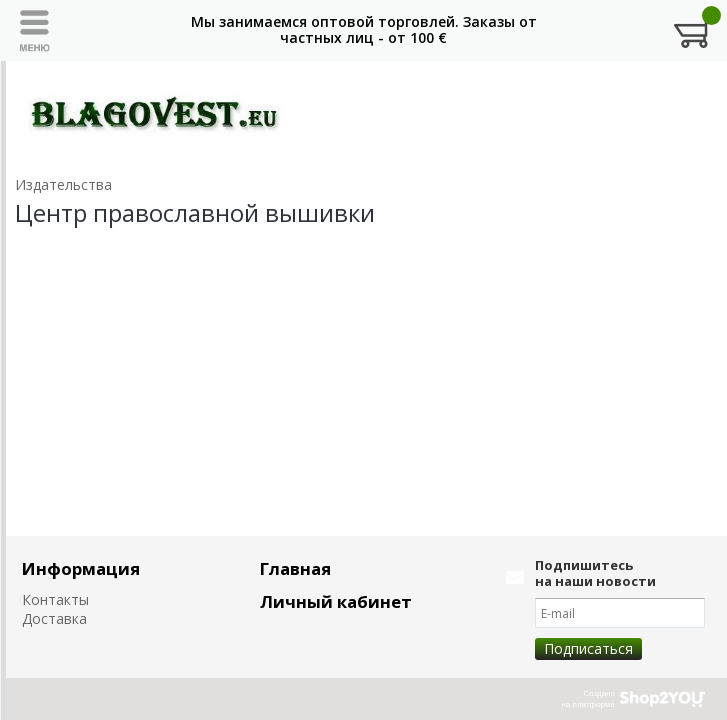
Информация (81, 568)
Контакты (55, 599)
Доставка (54, 618)
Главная (295, 568)
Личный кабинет (336, 601)
